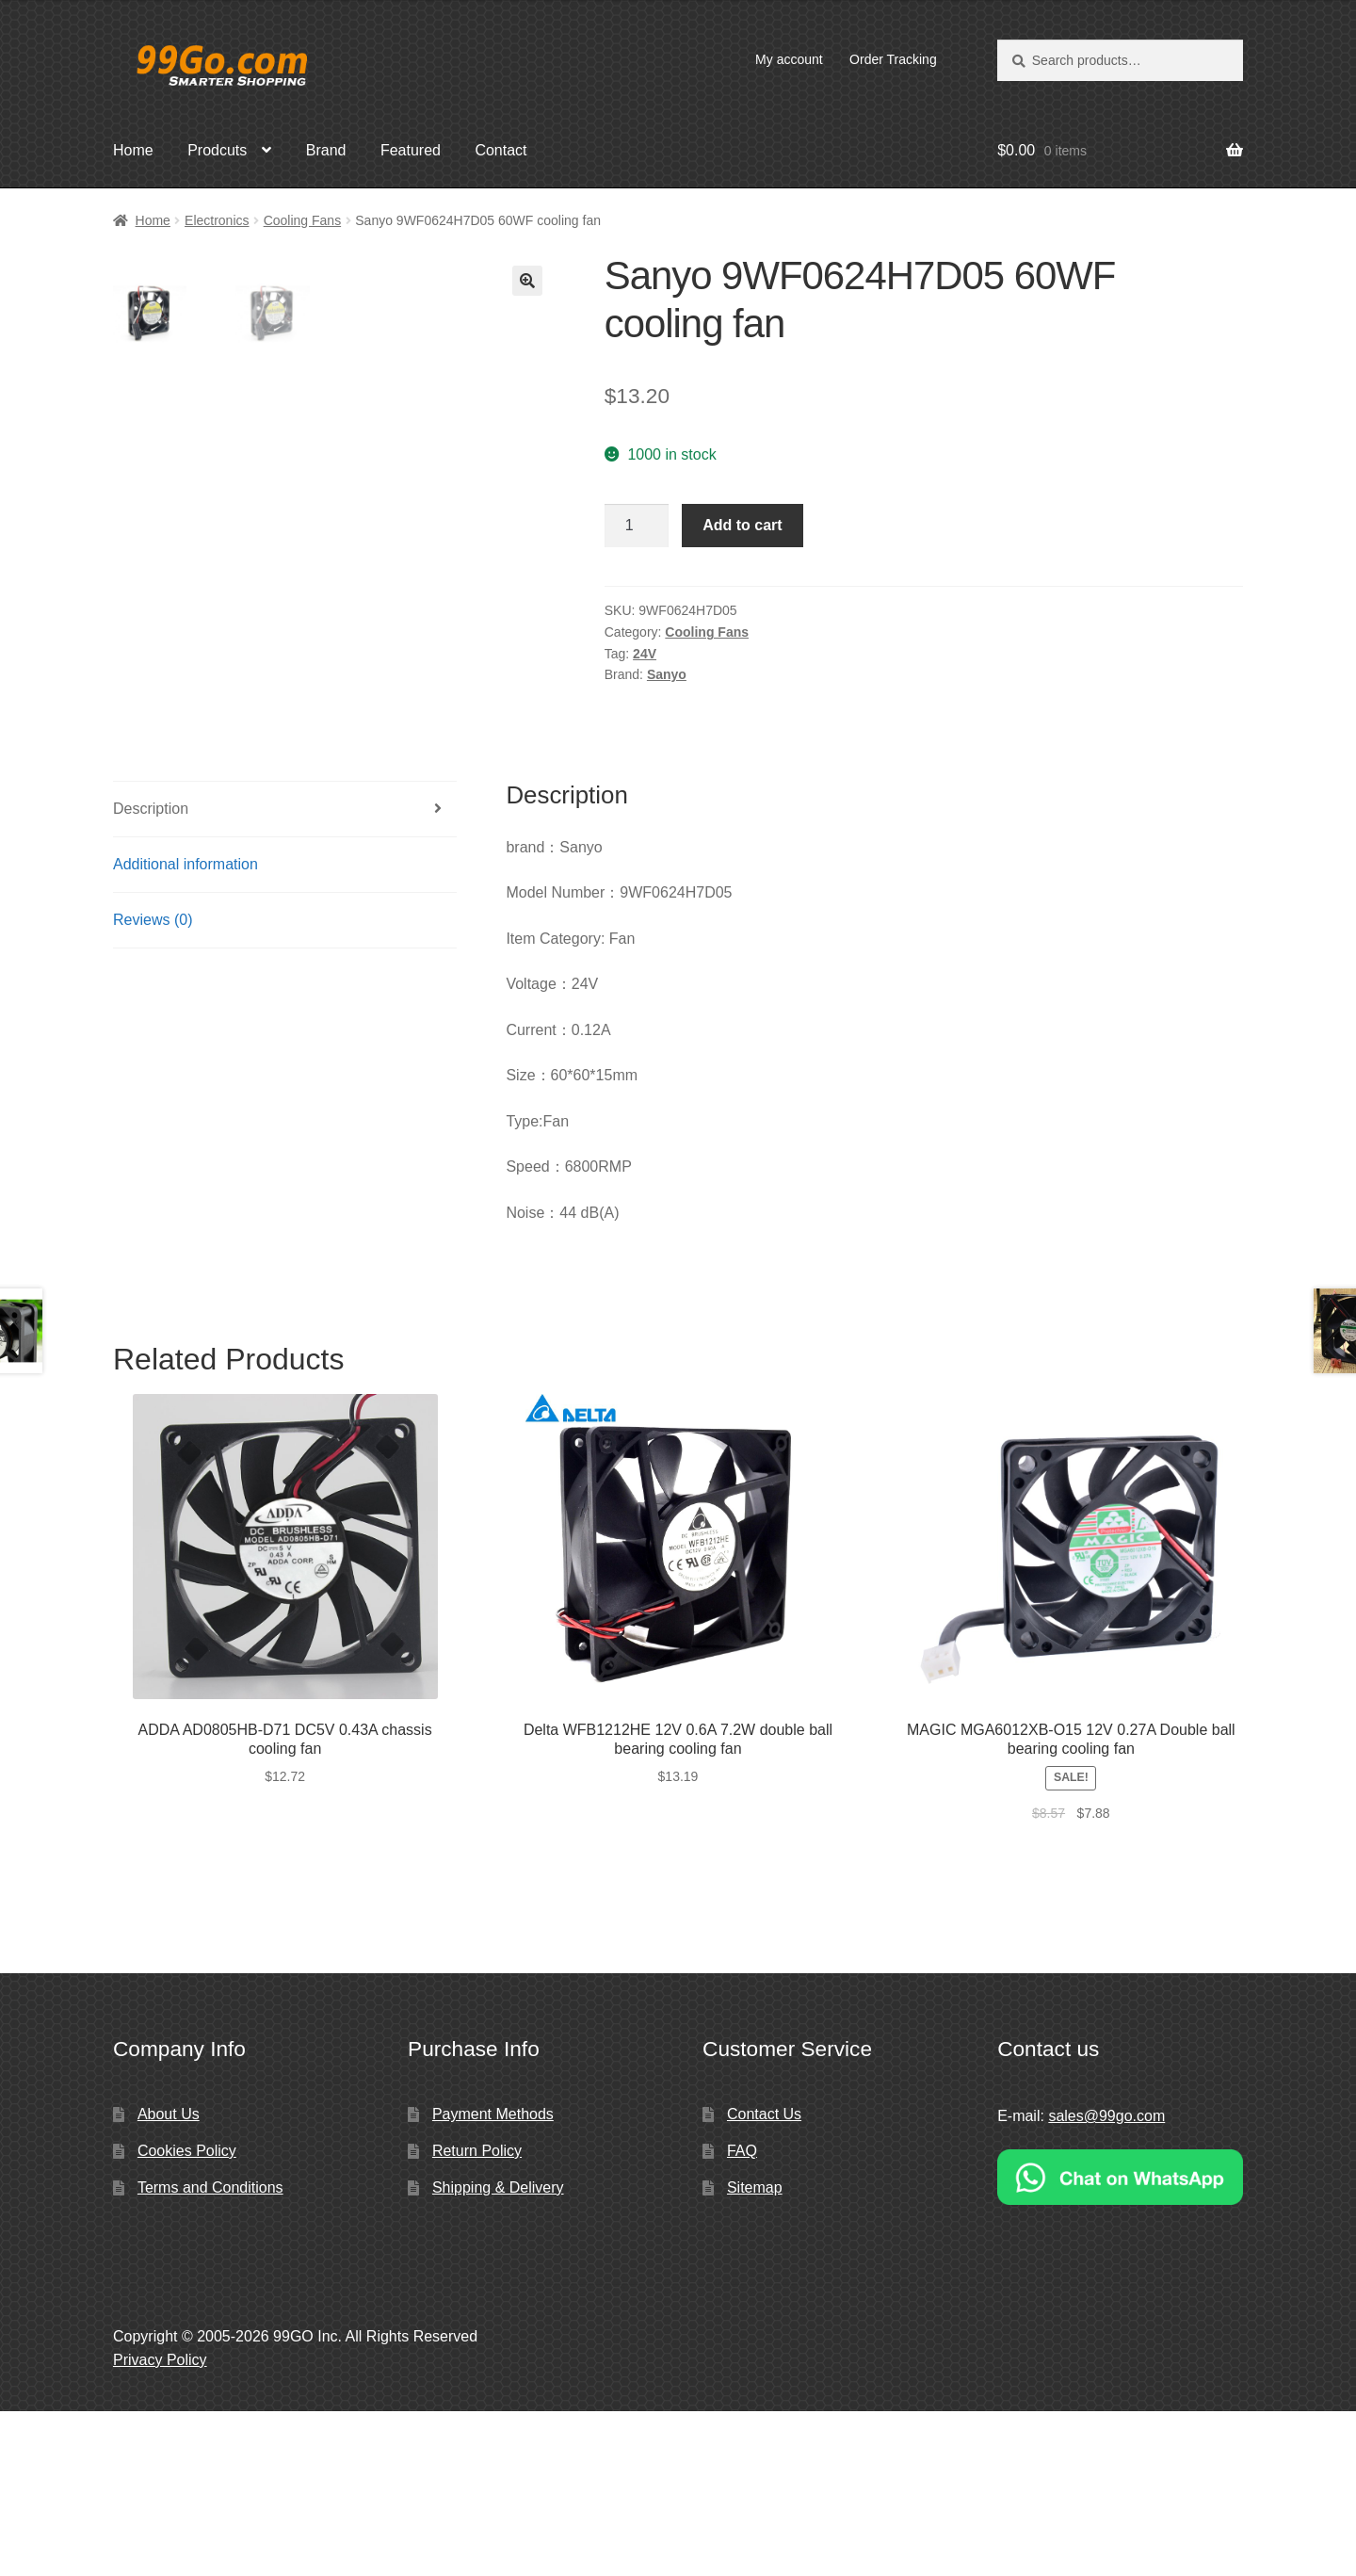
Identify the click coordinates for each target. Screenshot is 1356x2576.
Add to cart (742, 525)
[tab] (285, 974)
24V (644, 653)
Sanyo (666, 674)
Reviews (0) (152, 1085)
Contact (500, 150)
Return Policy (477, 2316)
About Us (168, 2279)
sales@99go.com (1106, 2281)
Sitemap (755, 2352)
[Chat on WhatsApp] (1120, 2342)
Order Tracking (893, 59)
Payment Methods (493, 2279)
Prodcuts (217, 150)
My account (789, 59)
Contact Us (764, 2279)
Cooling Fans (303, 220)
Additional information (185, 1029)
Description (150, 973)
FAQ (742, 2316)
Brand (326, 150)
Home (133, 150)
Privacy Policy (160, 2525)
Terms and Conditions (210, 2352)
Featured (410, 150)
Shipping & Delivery (498, 2352)
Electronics (217, 220)
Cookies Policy (186, 2316)
